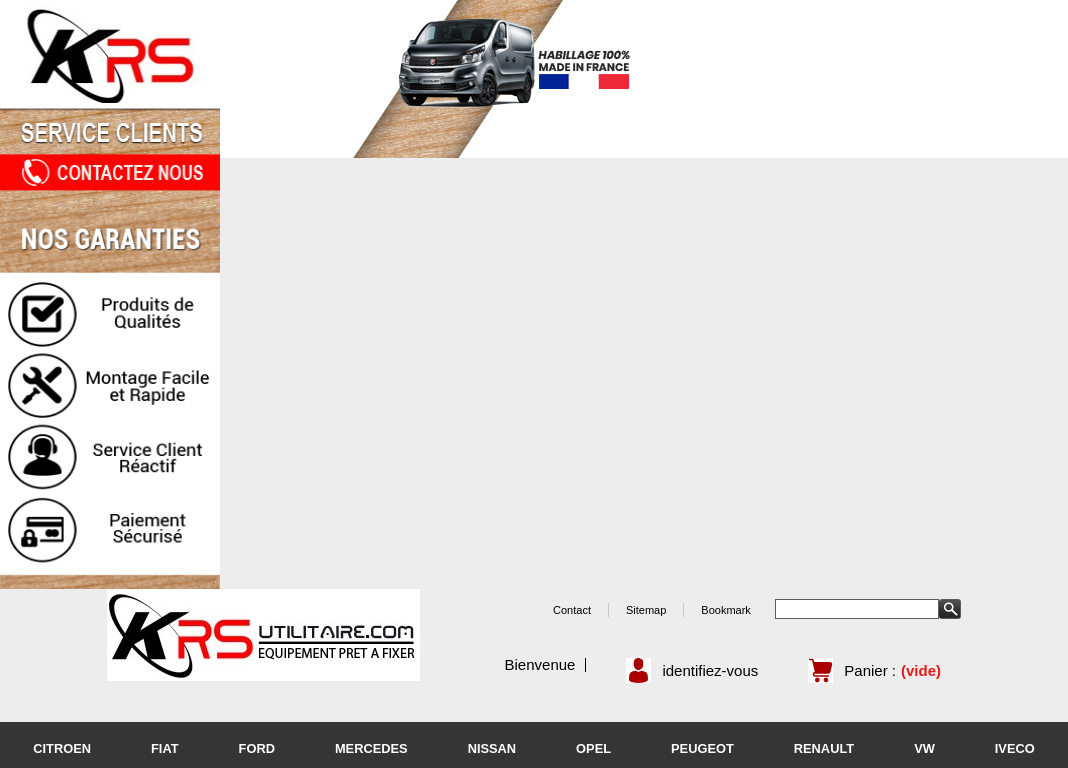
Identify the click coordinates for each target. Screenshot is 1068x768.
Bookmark (726, 610)
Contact (572, 610)
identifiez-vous (710, 670)
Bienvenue (540, 665)
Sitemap (646, 610)
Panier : (870, 670)
